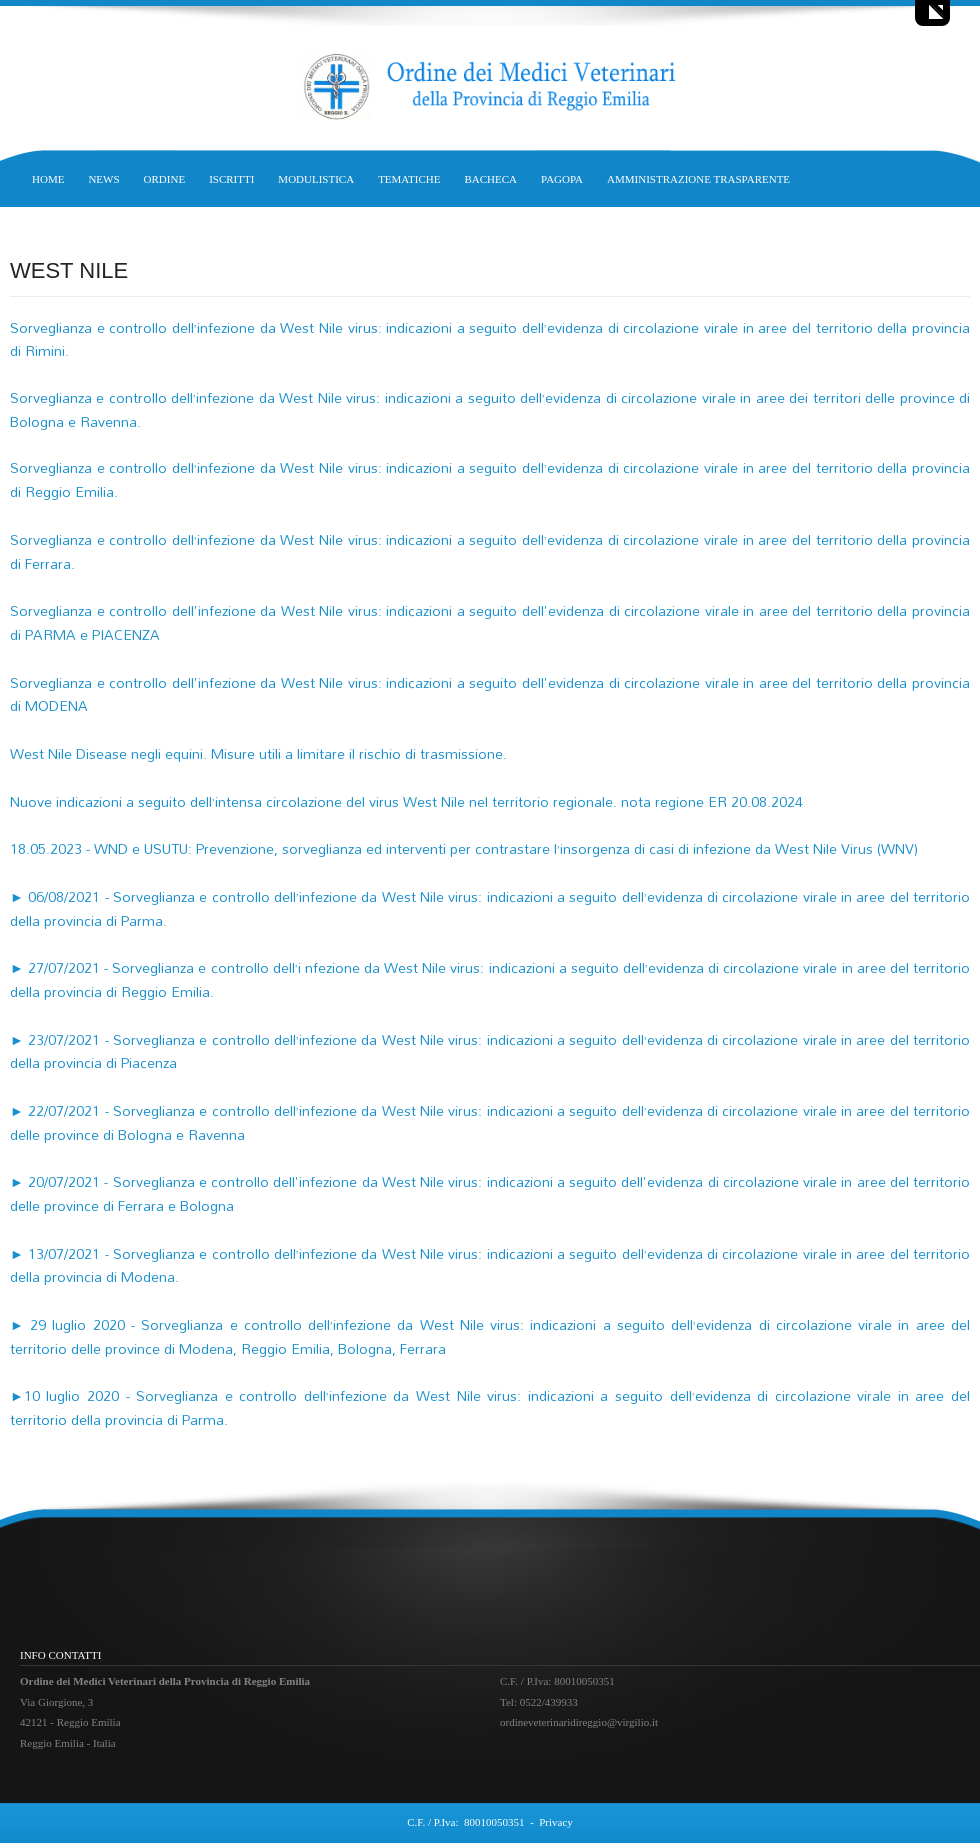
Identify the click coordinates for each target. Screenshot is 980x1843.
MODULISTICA (316, 179)
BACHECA (490, 179)
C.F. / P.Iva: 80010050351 (465, 1822)
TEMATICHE (409, 179)
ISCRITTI (231, 179)
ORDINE (165, 179)
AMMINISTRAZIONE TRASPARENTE (698, 179)
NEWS (103, 179)
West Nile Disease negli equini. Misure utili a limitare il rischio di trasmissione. (258, 753)
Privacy (556, 1822)
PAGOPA (562, 179)
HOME (48, 179)
